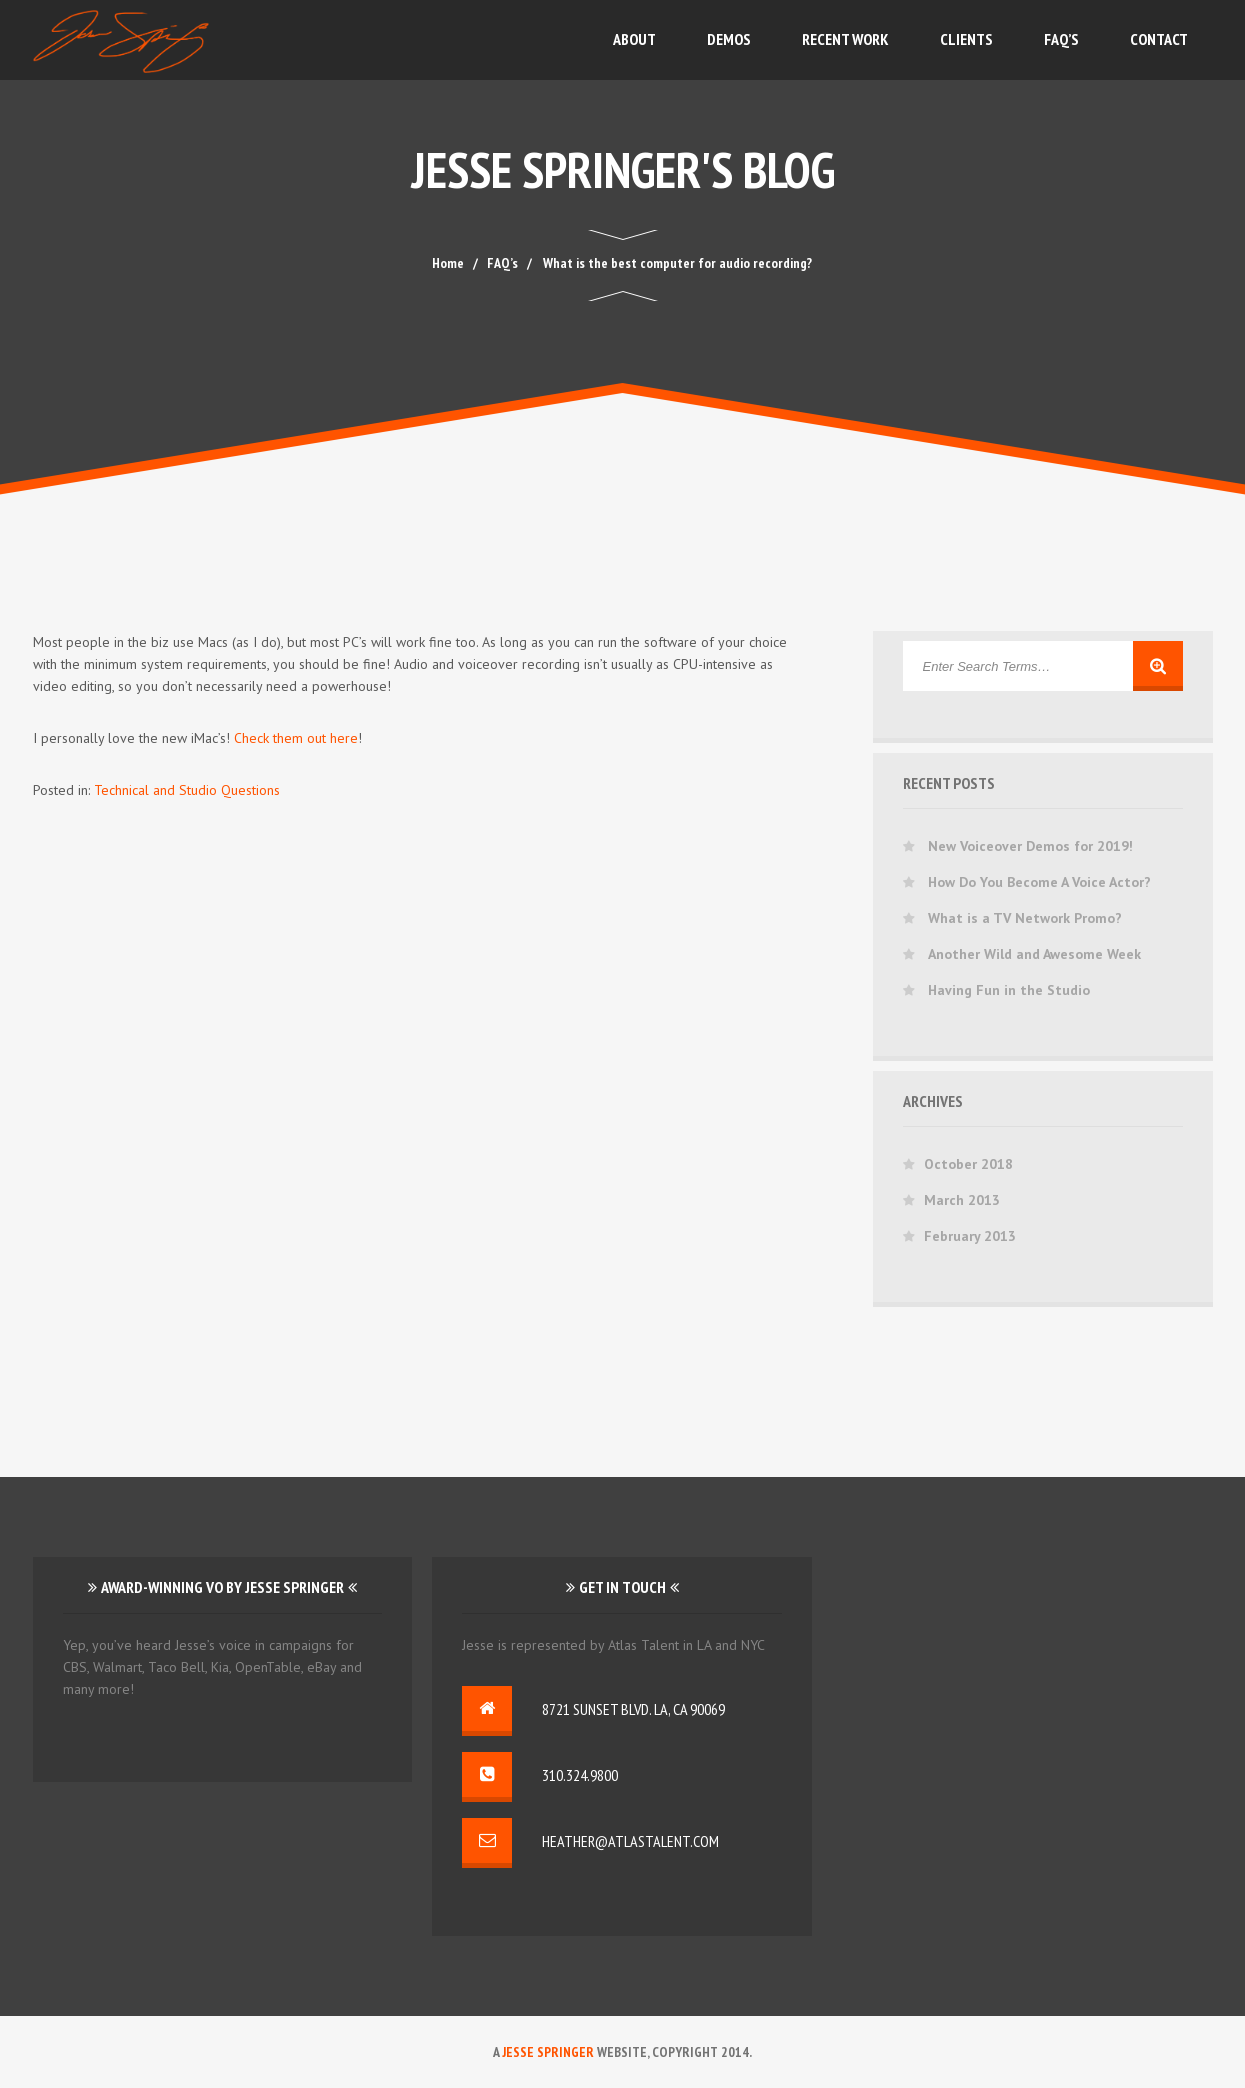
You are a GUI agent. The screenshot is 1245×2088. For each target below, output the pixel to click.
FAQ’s (1061, 39)
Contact (1159, 39)
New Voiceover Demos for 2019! (1030, 846)
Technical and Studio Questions (187, 790)
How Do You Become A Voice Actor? (1039, 882)
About (634, 39)
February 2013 (970, 1236)
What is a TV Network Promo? (1025, 918)
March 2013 (962, 1200)
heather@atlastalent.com (630, 1841)
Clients (966, 39)
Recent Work (845, 39)
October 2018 (968, 1164)
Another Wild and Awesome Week (1034, 954)
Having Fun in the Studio (1009, 990)
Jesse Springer (548, 2052)
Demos (729, 39)
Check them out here (296, 738)
